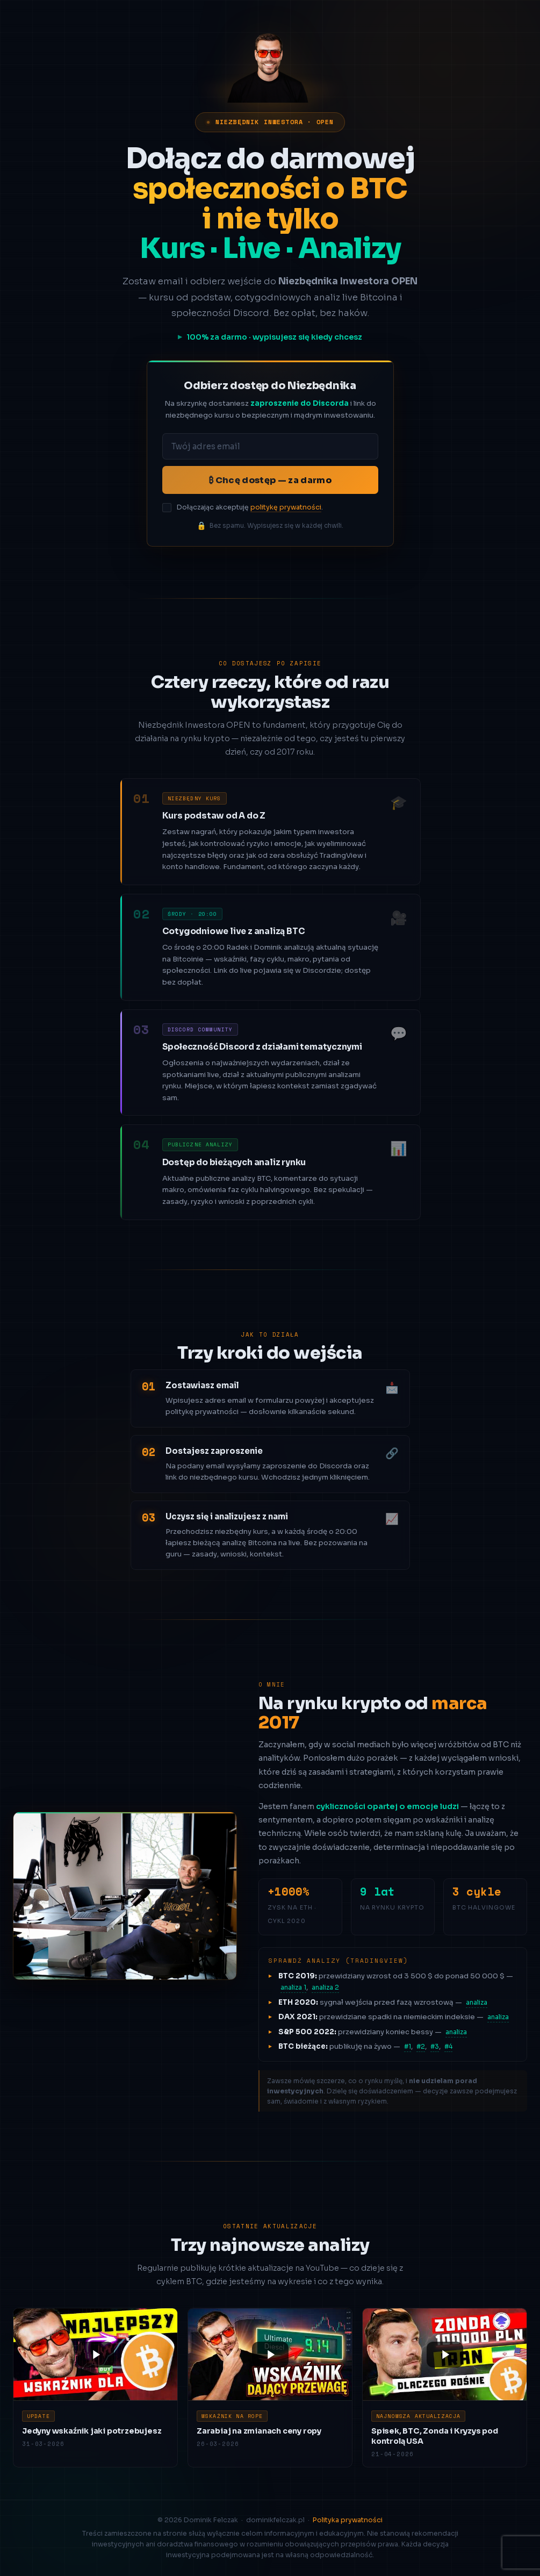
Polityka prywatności (348, 2520)
